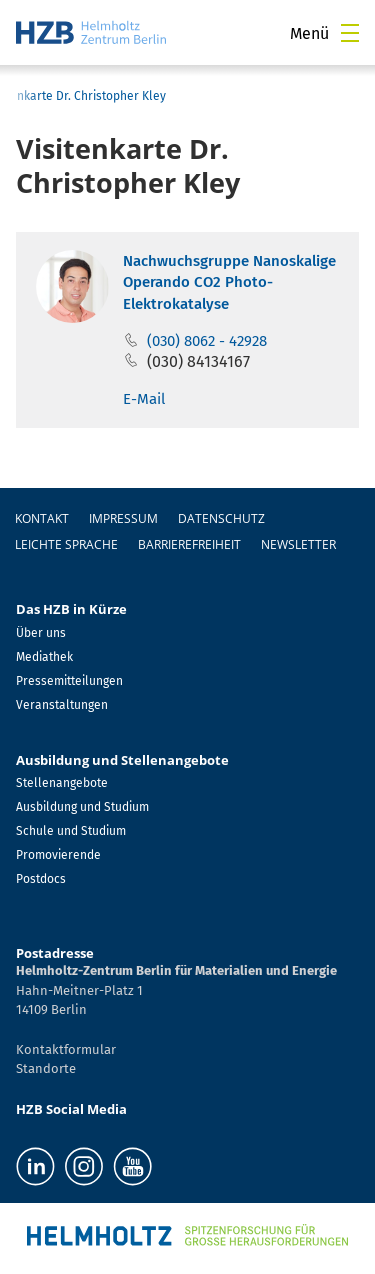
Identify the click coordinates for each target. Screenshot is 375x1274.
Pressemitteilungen (69, 681)
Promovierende (58, 855)
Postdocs (41, 879)
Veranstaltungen (62, 705)
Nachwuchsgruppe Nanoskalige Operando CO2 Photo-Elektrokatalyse (229, 282)
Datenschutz (221, 518)
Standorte (46, 1068)
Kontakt (42, 518)
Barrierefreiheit (189, 544)
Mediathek (44, 657)
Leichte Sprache (66, 544)
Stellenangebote (62, 783)
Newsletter (298, 544)
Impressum (123, 518)
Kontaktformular (66, 1049)
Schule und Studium (71, 831)
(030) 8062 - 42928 (207, 341)
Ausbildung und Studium (82, 807)
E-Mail (144, 399)
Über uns (41, 633)
